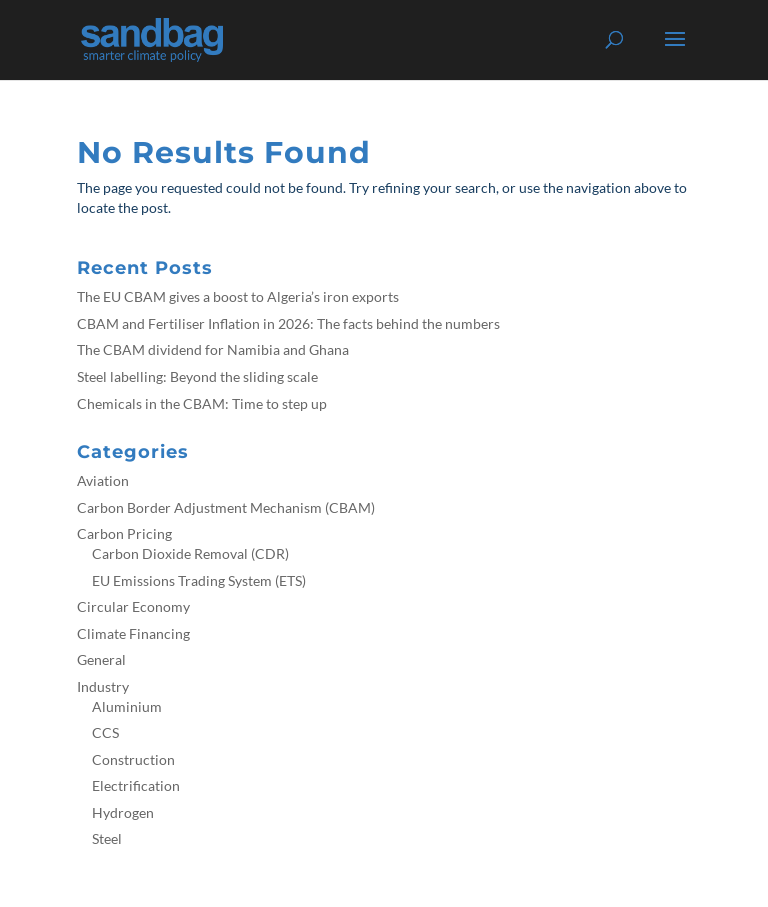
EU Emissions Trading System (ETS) (199, 580)
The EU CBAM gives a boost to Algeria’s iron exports (238, 296)
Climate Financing (133, 633)
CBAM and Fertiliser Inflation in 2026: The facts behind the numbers (288, 323)
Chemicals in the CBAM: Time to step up (202, 403)
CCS (105, 732)
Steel (107, 838)
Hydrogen (123, 812)
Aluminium (127, 706)
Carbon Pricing (124, 533)
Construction (133, 759)
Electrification (136, 785)
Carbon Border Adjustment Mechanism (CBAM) (226, 507)
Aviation (103, 480)
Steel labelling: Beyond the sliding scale (197, 376)
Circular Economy (133, 606)
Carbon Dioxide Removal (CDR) (190, 553)
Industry (103, 686)
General (101, 659)
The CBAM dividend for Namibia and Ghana (213, 349)
